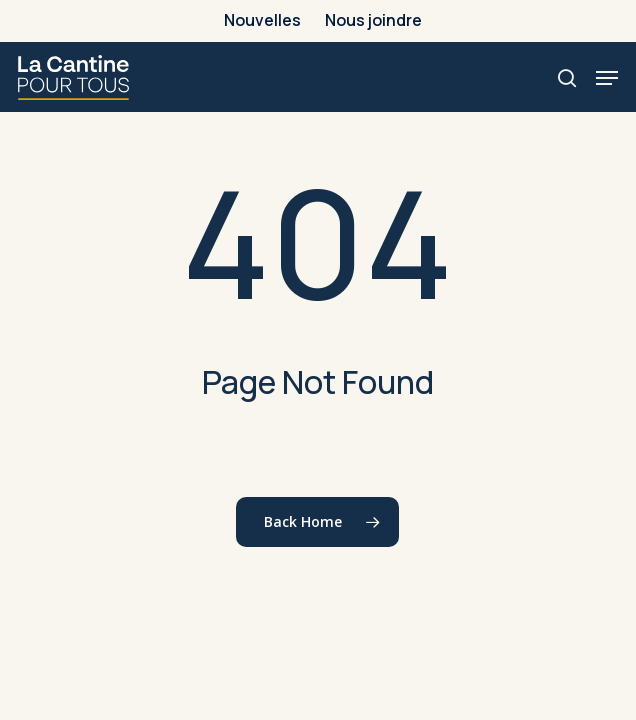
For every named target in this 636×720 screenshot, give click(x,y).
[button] (607, 78)
